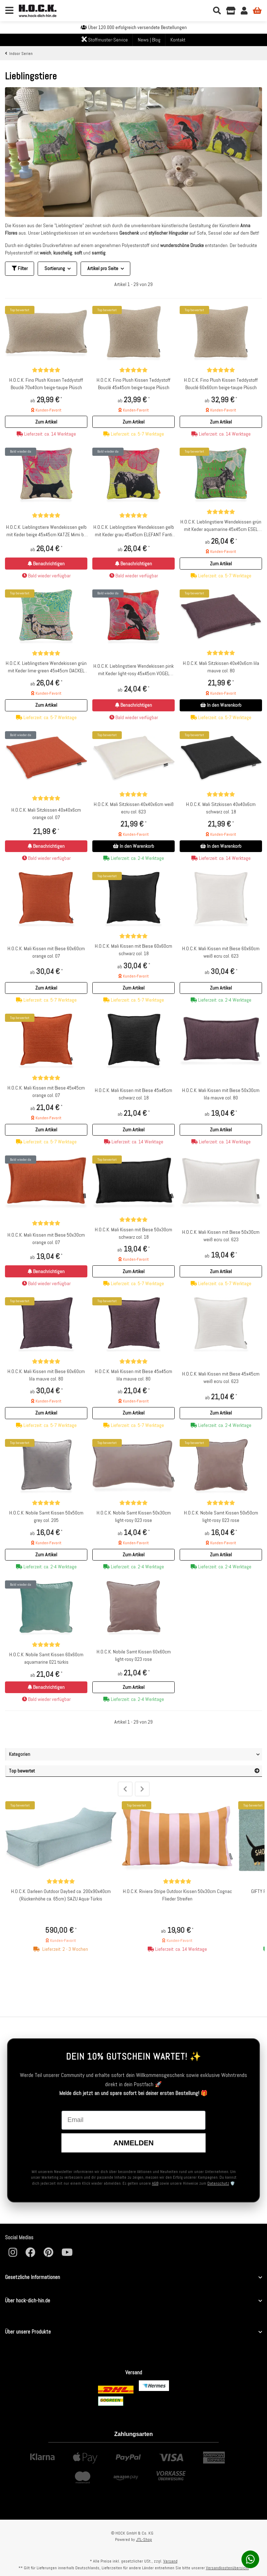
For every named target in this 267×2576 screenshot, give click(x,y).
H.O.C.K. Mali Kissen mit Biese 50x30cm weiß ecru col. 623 (221, 1236)
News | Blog (149, 40)
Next (142, 1789)
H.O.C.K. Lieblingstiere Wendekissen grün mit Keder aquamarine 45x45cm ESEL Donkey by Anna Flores (220, 526)
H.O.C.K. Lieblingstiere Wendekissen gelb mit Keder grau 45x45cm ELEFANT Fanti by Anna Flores (133, 531)
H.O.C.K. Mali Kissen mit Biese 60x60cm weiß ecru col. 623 (221, 952)
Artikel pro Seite (102, 268)
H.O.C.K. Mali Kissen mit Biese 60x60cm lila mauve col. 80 (46, 1375)
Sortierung (54, 268)
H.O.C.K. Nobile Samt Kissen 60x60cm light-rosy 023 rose (134, 1655)
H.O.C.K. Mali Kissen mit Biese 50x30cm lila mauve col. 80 (221, 1094)
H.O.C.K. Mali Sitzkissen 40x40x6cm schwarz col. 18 (221, 808)
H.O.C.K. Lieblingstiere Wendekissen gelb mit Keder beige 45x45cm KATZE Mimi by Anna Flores (46, 531)
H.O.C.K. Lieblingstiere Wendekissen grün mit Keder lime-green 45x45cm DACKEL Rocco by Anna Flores (46, 667)
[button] (46, 422)
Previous (125, 1789)
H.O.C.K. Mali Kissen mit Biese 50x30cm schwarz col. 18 (133, 1233)
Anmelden (133, 2143)
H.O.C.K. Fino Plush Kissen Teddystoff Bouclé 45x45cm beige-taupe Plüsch (133, 384)
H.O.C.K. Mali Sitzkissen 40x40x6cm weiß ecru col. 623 (134, 808)
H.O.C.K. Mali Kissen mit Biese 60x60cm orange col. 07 (46, 952)
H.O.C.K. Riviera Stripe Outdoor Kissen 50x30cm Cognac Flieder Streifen (177, 1895)
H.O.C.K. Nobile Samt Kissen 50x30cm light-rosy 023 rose (134, 1516)
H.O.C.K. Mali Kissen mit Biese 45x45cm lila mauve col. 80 (133, 1375)
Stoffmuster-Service (105, 39)
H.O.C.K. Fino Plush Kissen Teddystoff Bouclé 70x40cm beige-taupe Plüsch (46, 384)
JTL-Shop (144, 2539)
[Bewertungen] (46, 370)
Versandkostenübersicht (227, 2568)
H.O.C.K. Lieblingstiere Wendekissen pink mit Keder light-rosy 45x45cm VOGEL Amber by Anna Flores (133, 670)
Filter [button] (20, 268)
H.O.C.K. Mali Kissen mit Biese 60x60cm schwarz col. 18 (133, 950)
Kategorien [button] (19, 1754)
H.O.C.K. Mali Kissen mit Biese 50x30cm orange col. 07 (46, 1238)
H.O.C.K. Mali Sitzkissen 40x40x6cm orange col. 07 (46, 814)
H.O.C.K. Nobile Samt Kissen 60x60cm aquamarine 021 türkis (46, 1658)
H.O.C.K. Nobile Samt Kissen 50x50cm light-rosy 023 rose (221, 1516)
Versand (170, 2561)
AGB (155, 2183)
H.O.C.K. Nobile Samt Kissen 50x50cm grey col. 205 (46, 1516)
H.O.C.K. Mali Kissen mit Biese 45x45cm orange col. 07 (46, 1091)
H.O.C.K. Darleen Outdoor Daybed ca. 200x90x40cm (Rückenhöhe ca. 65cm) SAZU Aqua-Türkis (61, 1895)
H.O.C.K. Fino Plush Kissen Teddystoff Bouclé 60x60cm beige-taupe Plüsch (221, 384)
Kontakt (177, 40)
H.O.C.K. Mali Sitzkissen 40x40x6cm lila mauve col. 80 (221, 667)
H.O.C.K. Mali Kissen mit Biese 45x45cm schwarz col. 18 (133, 1094)
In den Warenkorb (220, 705)
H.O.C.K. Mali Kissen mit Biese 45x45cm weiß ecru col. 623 (221, 1377)
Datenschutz (218, 2183)
